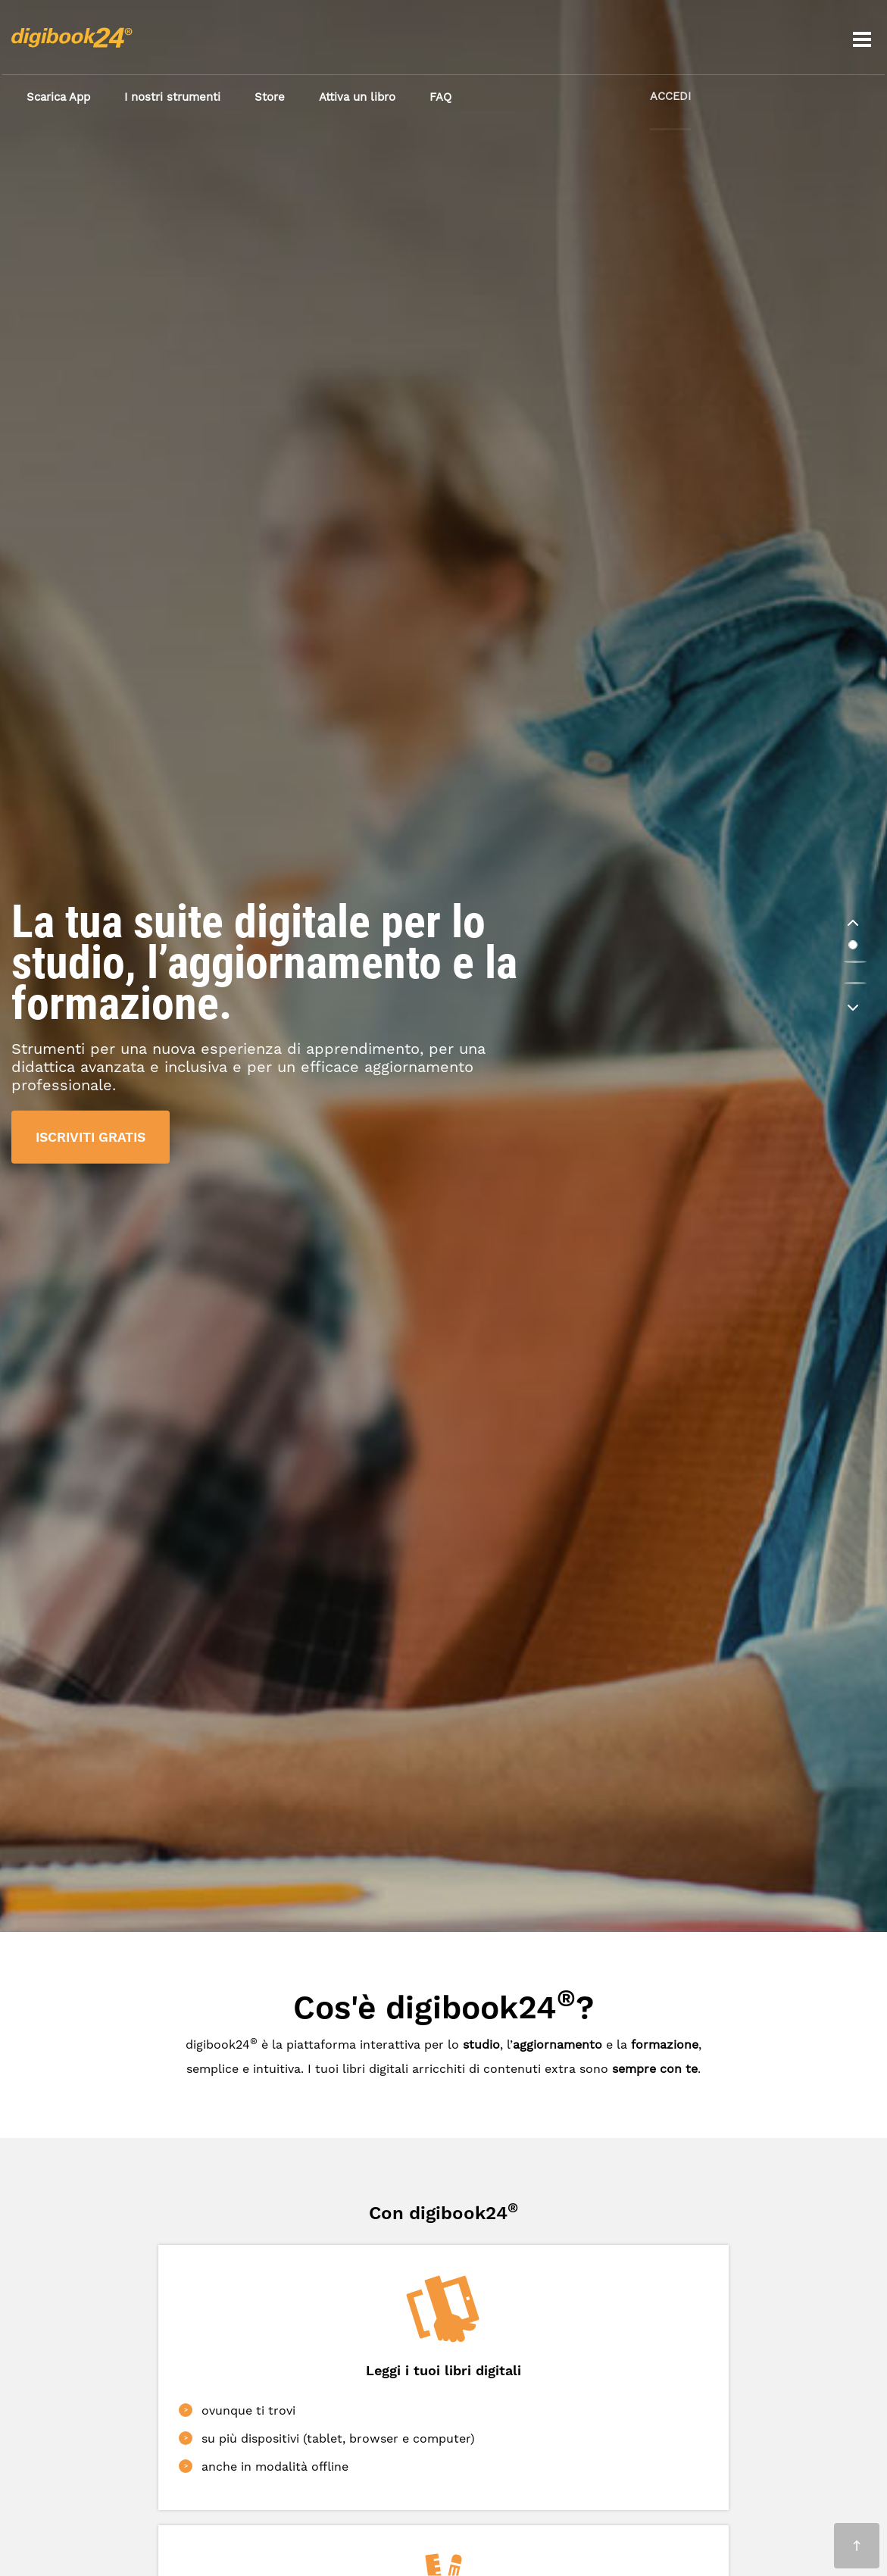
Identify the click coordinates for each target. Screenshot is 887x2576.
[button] (853, 924)
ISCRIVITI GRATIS (93, 1136)
